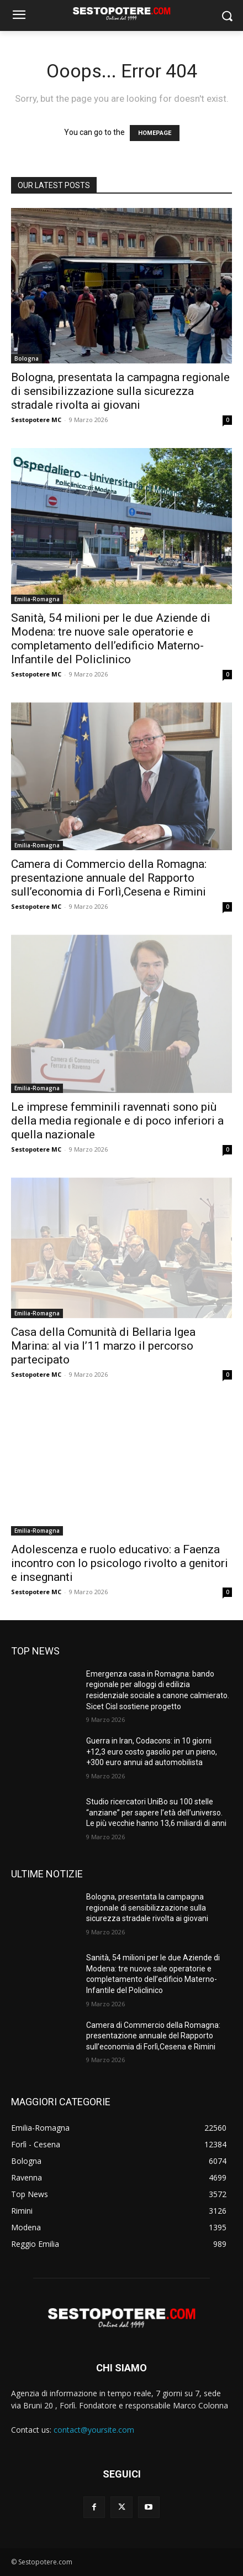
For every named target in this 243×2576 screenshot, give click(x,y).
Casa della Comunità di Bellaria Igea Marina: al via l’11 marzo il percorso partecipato (103, 1345)
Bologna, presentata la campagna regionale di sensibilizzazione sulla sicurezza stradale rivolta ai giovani (120, 391)
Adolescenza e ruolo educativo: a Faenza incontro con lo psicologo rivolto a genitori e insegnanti (119, 1563)
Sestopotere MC (36, 419)
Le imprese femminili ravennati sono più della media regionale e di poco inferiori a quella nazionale (117, 1120)
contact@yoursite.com (94, 2429)
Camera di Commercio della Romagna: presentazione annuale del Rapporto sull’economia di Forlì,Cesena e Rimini (110, 877)
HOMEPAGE (154, 133)
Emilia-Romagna (37, 599)
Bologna (26, 358)
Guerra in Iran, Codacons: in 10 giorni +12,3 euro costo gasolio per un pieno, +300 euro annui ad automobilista (151, 1751)
